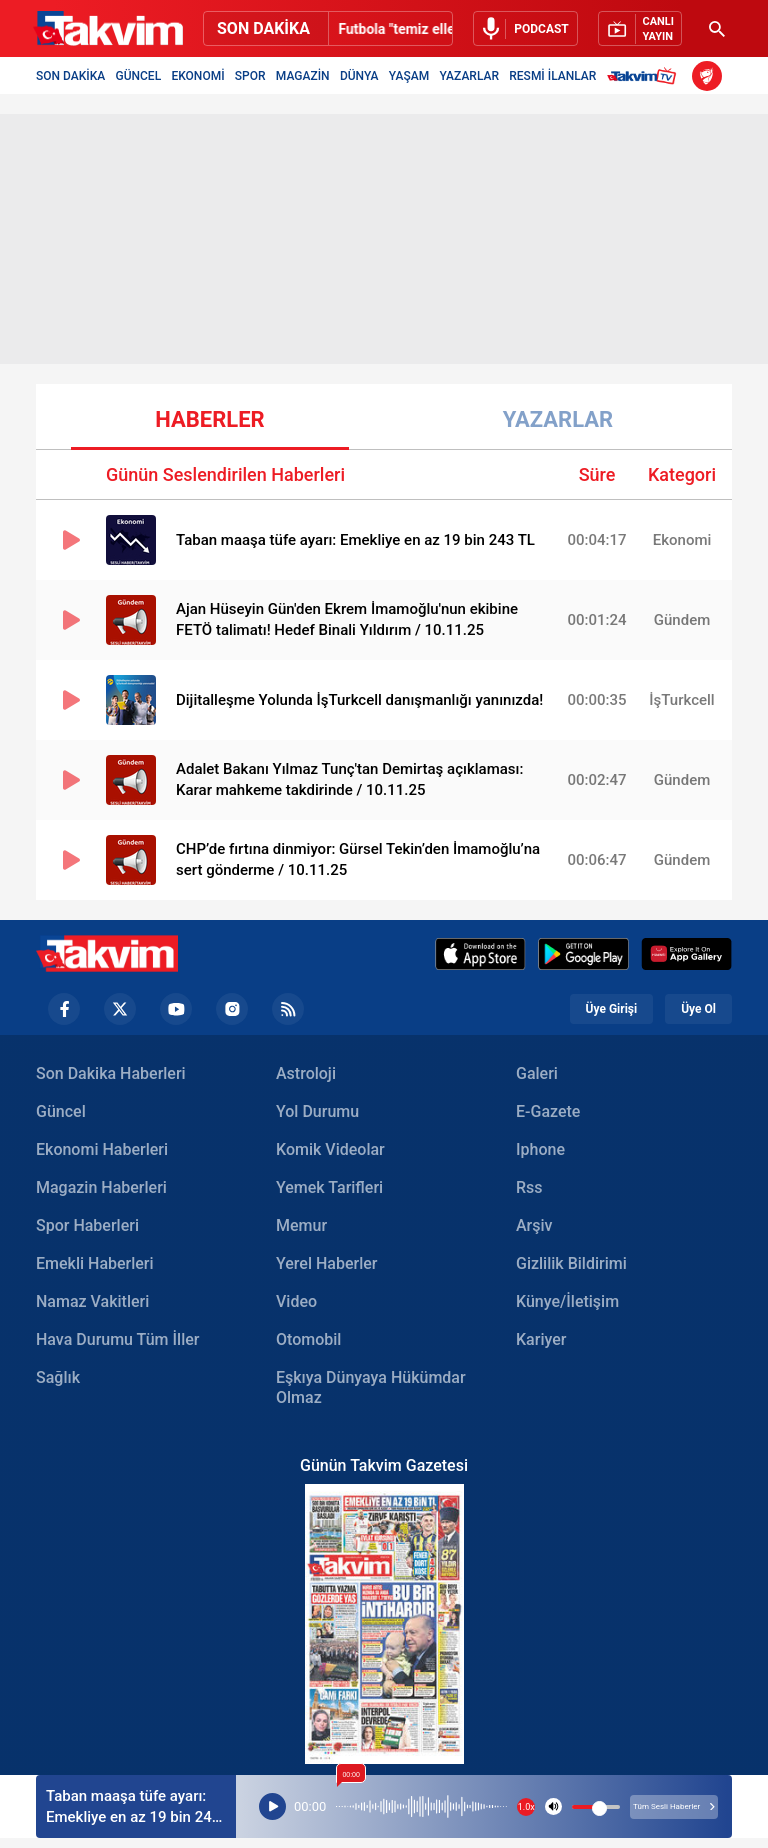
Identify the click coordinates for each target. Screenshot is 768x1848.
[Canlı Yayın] (640, 28)
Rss (529, 1187)
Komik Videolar (330, 1149)
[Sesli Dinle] (525, 28)
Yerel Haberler (326, 1263)
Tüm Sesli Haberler (674, 1806)
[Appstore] (480, 954)
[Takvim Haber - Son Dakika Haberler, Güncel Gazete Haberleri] (107, 953)
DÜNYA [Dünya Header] (359, 76)
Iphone (540, 1149)
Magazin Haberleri (101, 1187)
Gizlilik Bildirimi (571, 1263)
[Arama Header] (717, 28)
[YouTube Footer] (176, 1009)
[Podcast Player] (272, 1807)
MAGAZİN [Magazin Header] (303, 76)
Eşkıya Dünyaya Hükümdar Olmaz (371, 1387)
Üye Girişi (612, 1009)
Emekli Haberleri (95, 1263)
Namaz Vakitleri (92, 1301)
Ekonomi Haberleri (102, 1149)
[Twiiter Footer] (120, 1009)
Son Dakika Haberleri (111, 1073)
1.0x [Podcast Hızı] (526, 1807)
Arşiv (534, 1225)
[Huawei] (686, 954)
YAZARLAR (558, 419)
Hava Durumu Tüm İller (117, 1339)
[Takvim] (108, 29)
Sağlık (58, 1377)
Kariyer (541, 1339)
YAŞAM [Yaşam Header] (409, 76)
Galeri (537, 1073)
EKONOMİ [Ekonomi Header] (197, 76)
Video (296, 1301)
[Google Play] (583, 954)
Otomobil (308, 1339)
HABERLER (209, 419)
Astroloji (306, 1073)
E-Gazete (548, 1111)
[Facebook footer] (64, 1009)
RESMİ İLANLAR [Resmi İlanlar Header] (552, 76)
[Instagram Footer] (232, 1009)
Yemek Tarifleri (329, 1187)
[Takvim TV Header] (644, 75)
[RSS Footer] (288, 1009)
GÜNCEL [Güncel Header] (139, 76)
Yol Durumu (317, 1111)
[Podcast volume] (553, 1806)
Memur (301, 1225)
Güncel (61, 1111)
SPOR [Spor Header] (250, 76)
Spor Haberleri (87, 1225)
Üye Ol (698, 1009)
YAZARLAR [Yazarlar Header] (469, 76)
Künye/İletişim (567, 1301)
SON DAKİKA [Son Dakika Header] (70, 76)
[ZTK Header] (707, 76)
